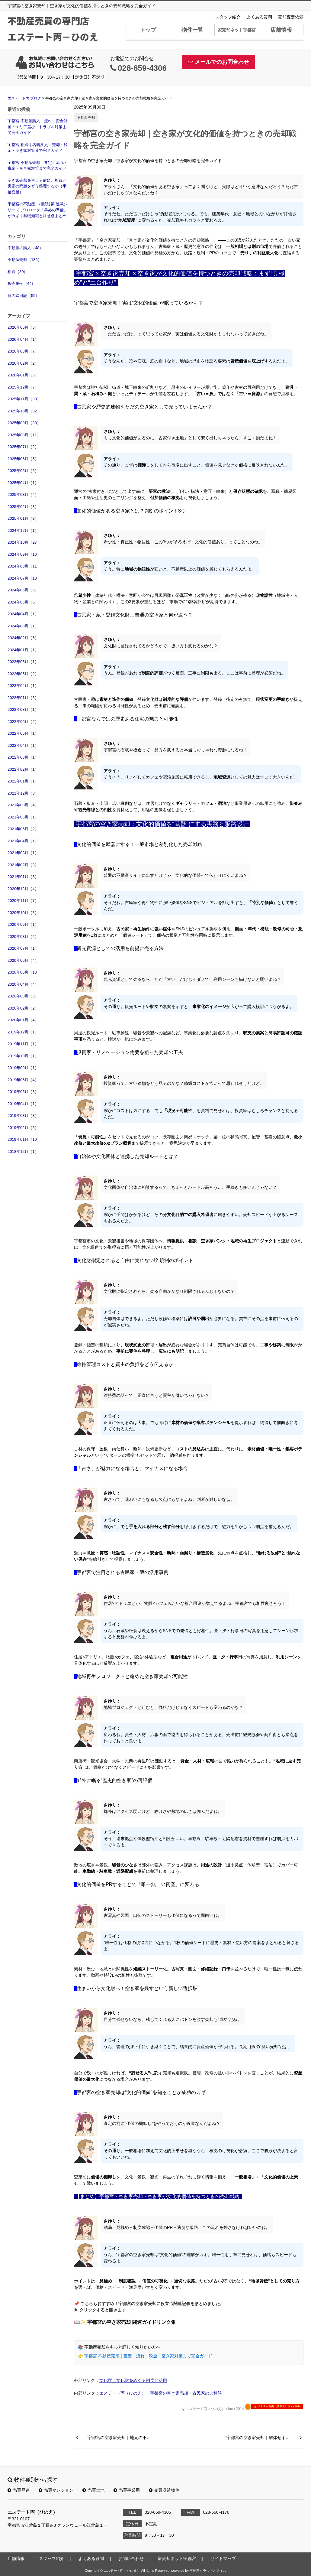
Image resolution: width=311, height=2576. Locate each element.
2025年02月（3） (23, 506)
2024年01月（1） (23, 650)
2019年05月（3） (23, 1091)
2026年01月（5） (23, 375)
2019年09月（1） (23, 1067)
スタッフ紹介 (228, 17)
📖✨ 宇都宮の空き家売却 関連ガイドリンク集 (125, 2322)
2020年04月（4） (23, 984)
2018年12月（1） (23, 1151)
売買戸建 (19, 2490)
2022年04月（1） (23, 745)
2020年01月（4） (23, 1020)
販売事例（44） (21, 283)
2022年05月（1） (23, 733)
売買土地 (93, 2490)
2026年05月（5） (23, 327)
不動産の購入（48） (25, 248)
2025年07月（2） (23, 446)
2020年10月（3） (23, 912)
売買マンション (56, 2490)
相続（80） (17, 271)
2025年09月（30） (24, 423)
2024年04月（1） (23, 614)
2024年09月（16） (24, 554)
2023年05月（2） (23, 674)
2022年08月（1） (23, 709)
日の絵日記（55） (23, 295)
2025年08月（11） (24, 435)
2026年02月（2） (23, 363)
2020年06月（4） (23, 960)
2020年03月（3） (23, 996)
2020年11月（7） (23, 900)
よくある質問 (259, 17)
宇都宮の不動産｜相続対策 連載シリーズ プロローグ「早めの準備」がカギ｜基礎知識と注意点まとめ (38, 210)
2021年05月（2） (23, 829)
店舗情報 (281, 30)
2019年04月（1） (23, 1103)
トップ (148, 30)
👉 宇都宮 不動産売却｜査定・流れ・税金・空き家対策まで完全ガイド (145, 2355)
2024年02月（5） (23, 638)
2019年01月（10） (24, 1139)
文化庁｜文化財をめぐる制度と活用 (133, 2380)
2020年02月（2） (23, 1008)
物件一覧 (192, 30)
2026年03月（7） (23, 351)
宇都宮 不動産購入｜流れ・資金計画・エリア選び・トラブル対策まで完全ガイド (38, 127)
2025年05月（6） (23, 470)
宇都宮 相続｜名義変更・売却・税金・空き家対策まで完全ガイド (38, 147)
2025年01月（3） (23, 518)
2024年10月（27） (24, 542)
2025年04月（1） (23, 482)
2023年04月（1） (23, 685)
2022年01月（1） (23, 781)
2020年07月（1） (23, 948)
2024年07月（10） (24, 578)
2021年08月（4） (23, 805)
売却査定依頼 (290, 17)
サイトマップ (223, 2558)
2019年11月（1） (23, 1044)
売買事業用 (127, 2490)
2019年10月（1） (23, 1056)
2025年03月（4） (23, 494)
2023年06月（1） (23, 661)
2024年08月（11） (24, 566)
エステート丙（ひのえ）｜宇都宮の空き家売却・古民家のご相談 (160, 2393)
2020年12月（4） (23, 888)
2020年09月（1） (23, 924)
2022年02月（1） (23, 769)
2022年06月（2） (23, 721)
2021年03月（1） (23, 853)
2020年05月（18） (24, 972)
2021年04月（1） (23, 841)
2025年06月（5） (23, 459)
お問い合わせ (131, 2558)
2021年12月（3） (23, 793)
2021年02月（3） (23, 865)
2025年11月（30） (24, 399)
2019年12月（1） (23, 1032)
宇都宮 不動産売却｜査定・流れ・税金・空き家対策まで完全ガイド (38, 165)
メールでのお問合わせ (218, 62)
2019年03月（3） (23, 1115)
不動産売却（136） (25, 259)
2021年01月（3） (23, 876)
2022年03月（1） (23, 757)
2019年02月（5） (23, 1127)
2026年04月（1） (23, 339)
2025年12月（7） (23, 387)
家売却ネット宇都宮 (237, 30)
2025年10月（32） (24, 411)
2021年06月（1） (23, 817)
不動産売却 (86, 117)
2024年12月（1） (23, 530)
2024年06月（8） (23, 590)
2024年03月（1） (23, 626)
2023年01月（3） (23, 697)
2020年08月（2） (23, 936)
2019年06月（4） (23, 1080)
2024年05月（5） (23, 602)
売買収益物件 (164, 2490)
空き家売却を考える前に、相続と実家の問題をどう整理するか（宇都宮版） (37, 186)
